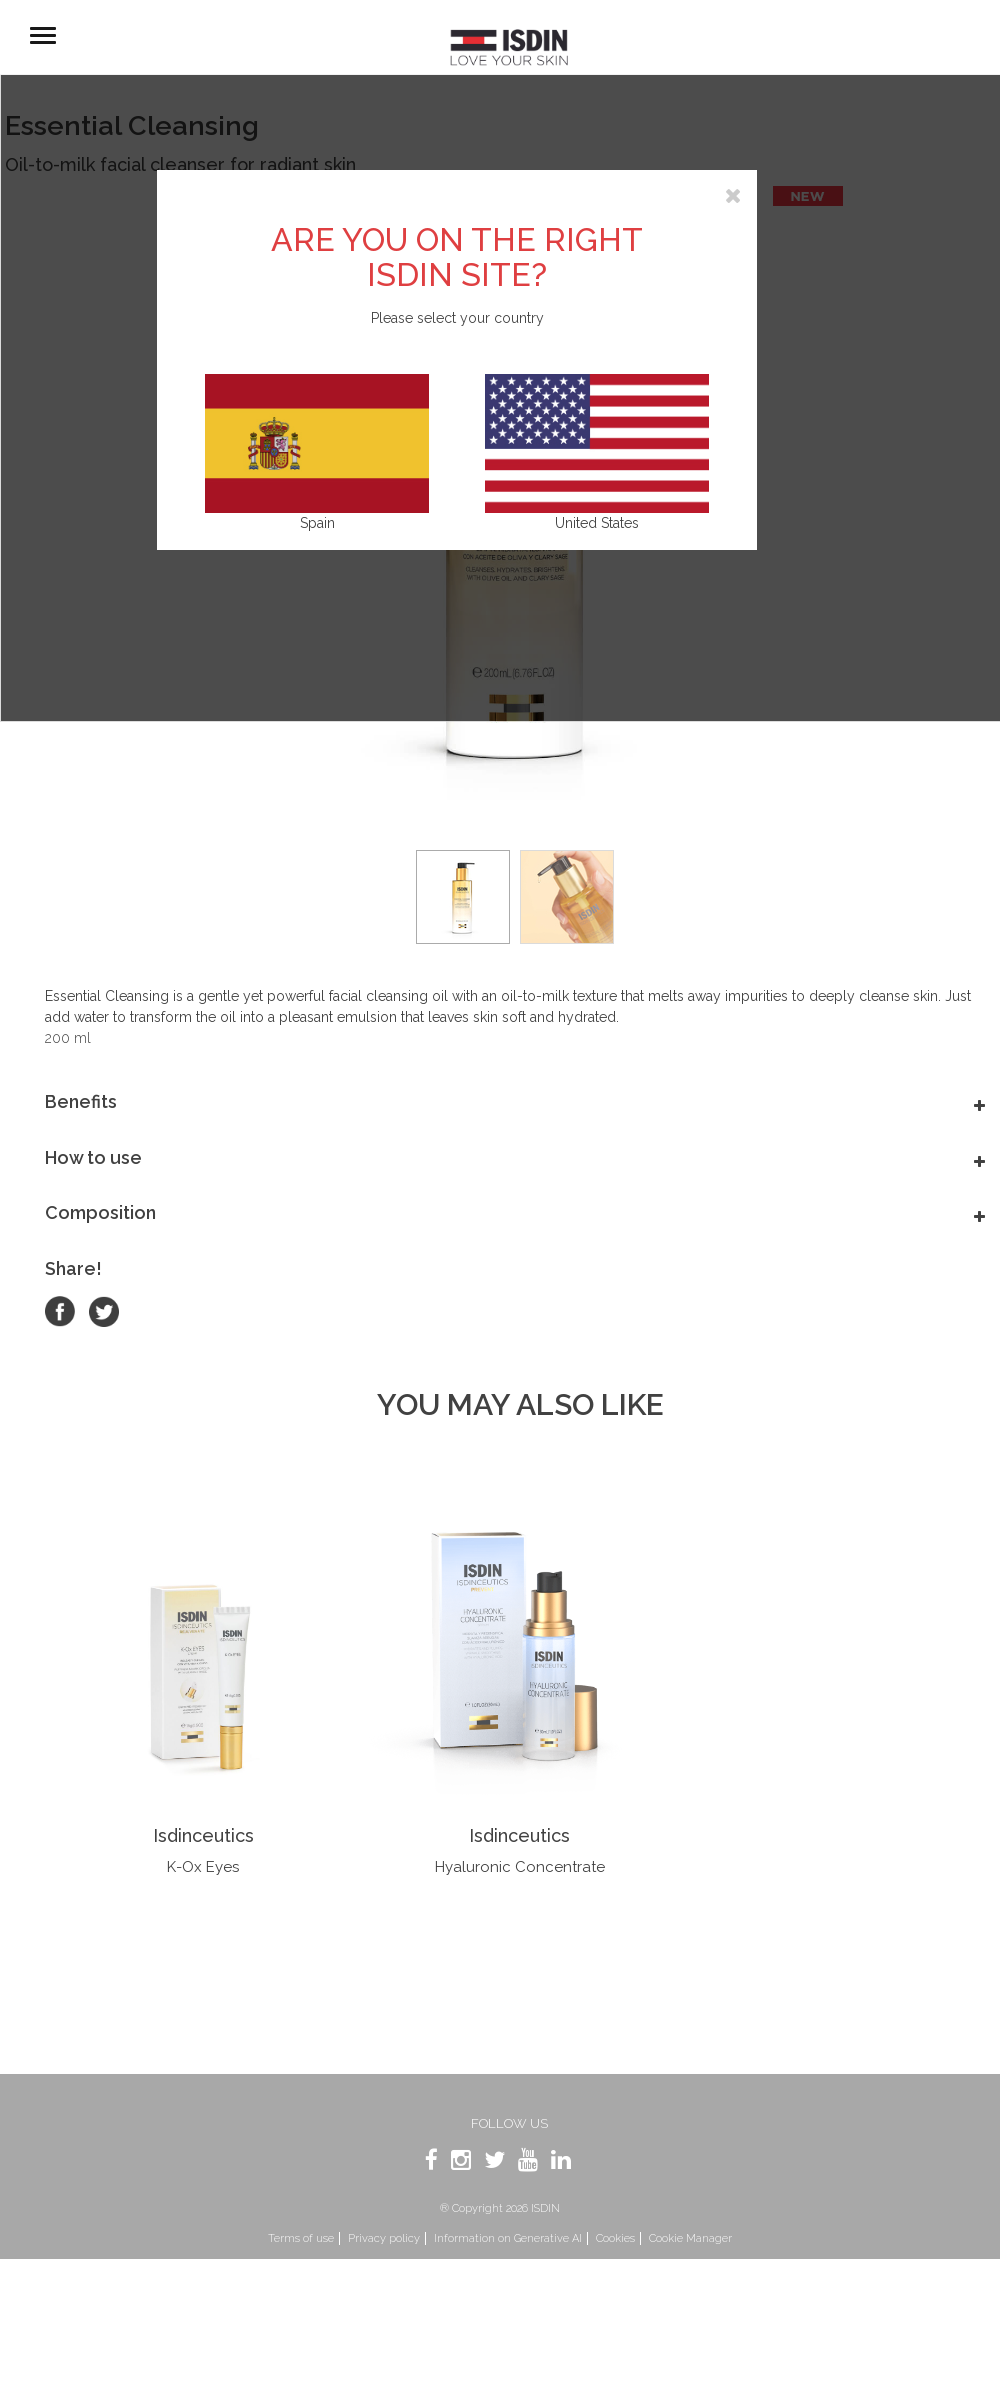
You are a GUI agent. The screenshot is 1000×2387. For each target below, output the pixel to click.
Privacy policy (384, 2238)
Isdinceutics (203, 1835)
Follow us (509, 2123)
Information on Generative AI (508, 2238)
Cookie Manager (690, 2238)
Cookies (615, 2238)
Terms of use (301, 2238)
